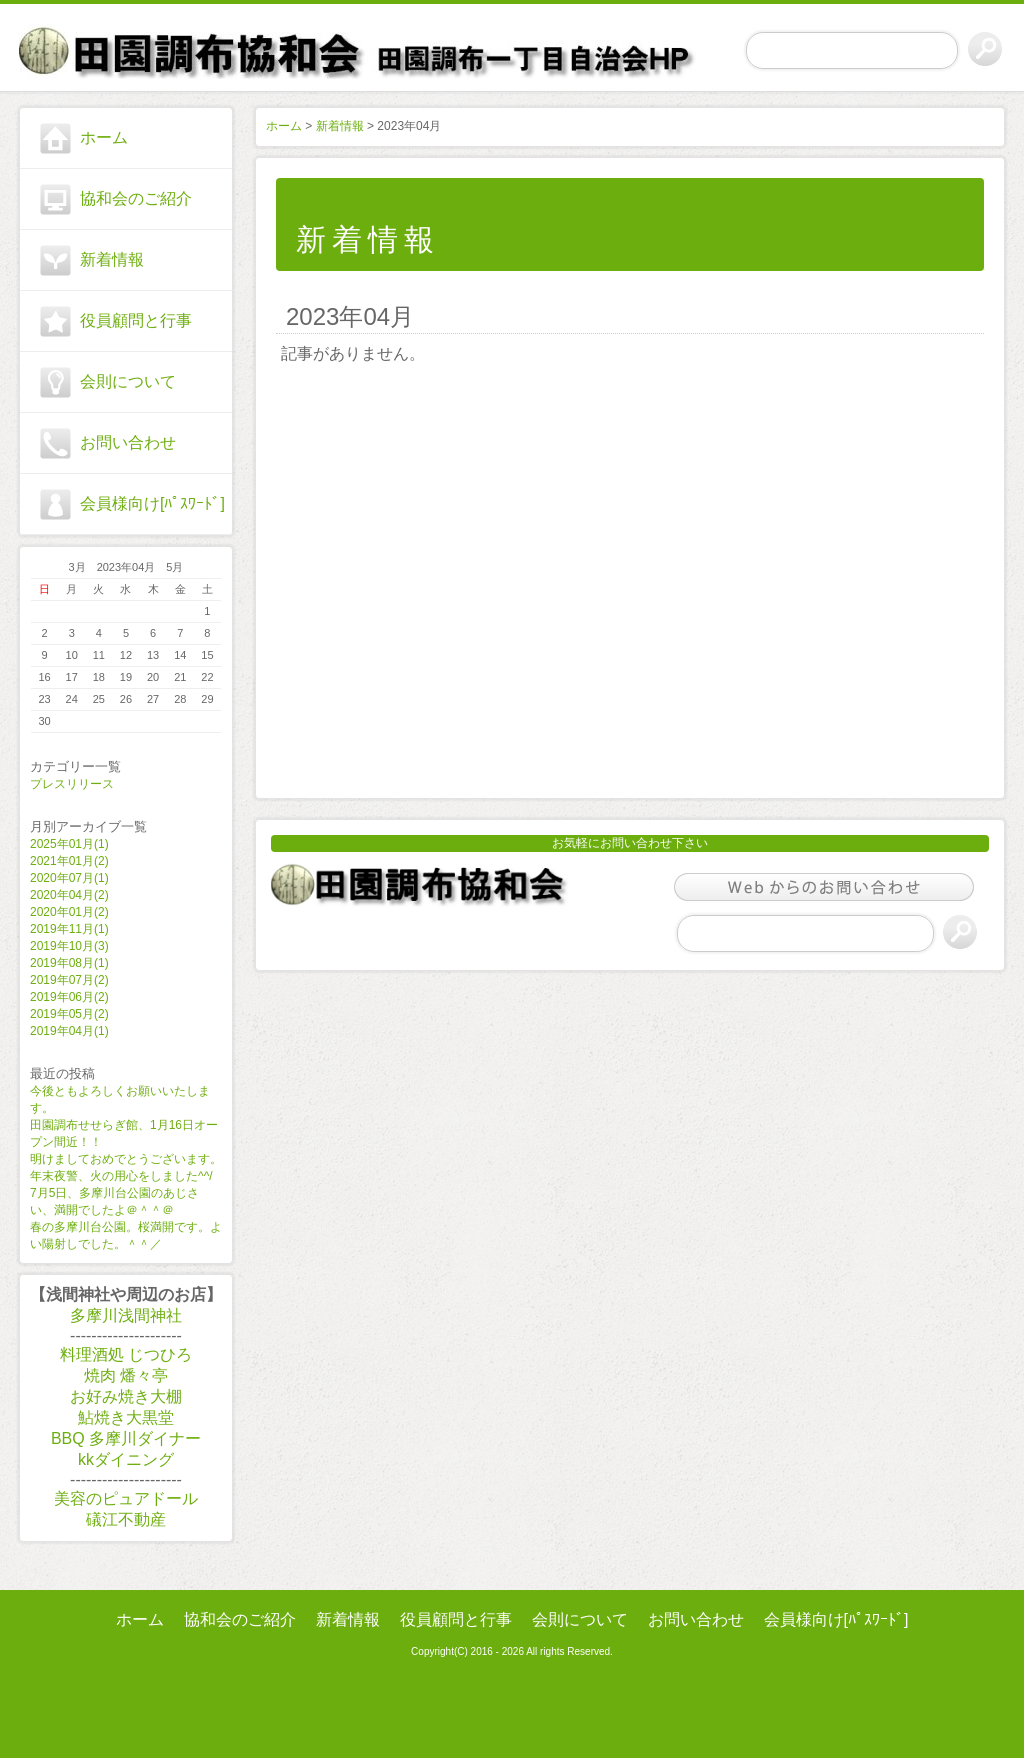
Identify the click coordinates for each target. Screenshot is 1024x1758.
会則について (128, 381)
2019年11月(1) (69, 929)
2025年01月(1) (69, 844)
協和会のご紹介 (136, 198)
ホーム (104, 137)
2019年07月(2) (69, 980)
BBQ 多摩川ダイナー (126, 1438)
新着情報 (112, 259)
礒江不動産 (126, 1519)
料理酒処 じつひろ (126, 1354)
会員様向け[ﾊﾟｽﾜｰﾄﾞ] (152, 503)
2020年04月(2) (69, 895)
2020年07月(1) (69, 878)
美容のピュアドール (126, 1498)
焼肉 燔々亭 (126, 1375)
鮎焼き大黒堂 (126, 1417)
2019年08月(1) (69, 963)
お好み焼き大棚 (126, 1396)
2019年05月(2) (69, 1014)
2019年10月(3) (69, 946)
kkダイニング (126, 1459)
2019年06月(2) (69, 997)
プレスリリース (72, 784)
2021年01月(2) (69, 861)
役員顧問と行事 (136, 320)
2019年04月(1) (69, 1031)
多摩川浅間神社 (126, 1315)
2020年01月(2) (69, 912)
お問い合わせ (128, 442)
